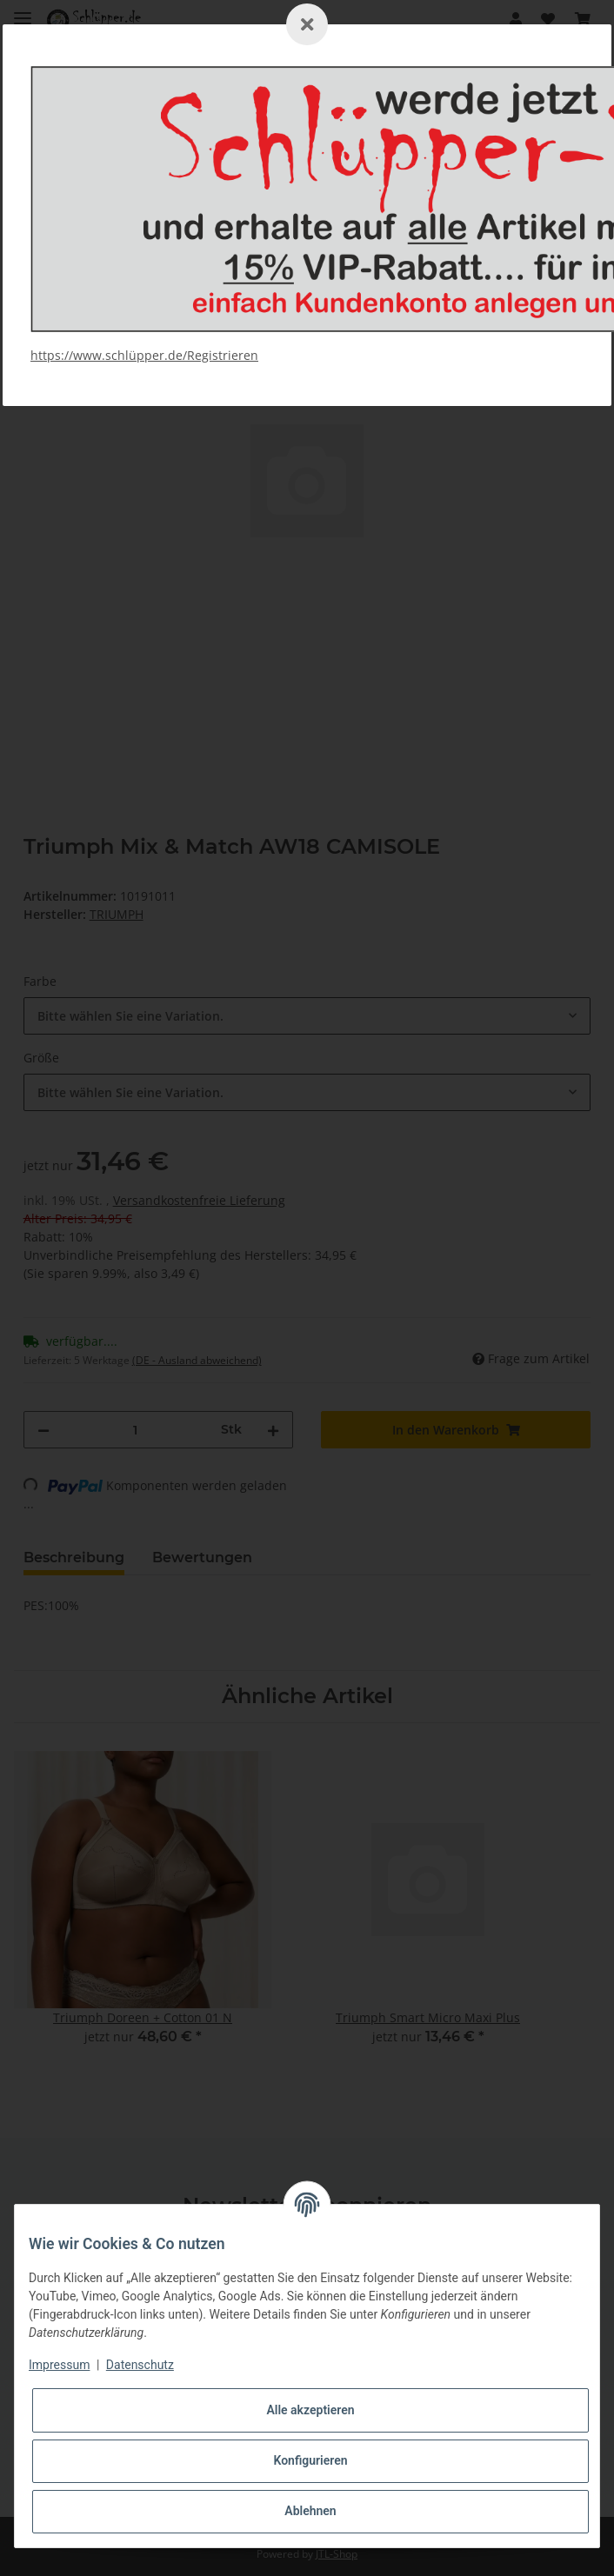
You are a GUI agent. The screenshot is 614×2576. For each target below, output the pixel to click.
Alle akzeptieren (310, 2410)
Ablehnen (310, 2511)
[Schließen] (307, 24)
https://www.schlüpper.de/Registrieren (144, 355)
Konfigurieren (310, 2460)
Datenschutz (140, 2365)
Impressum (59, 2365)
